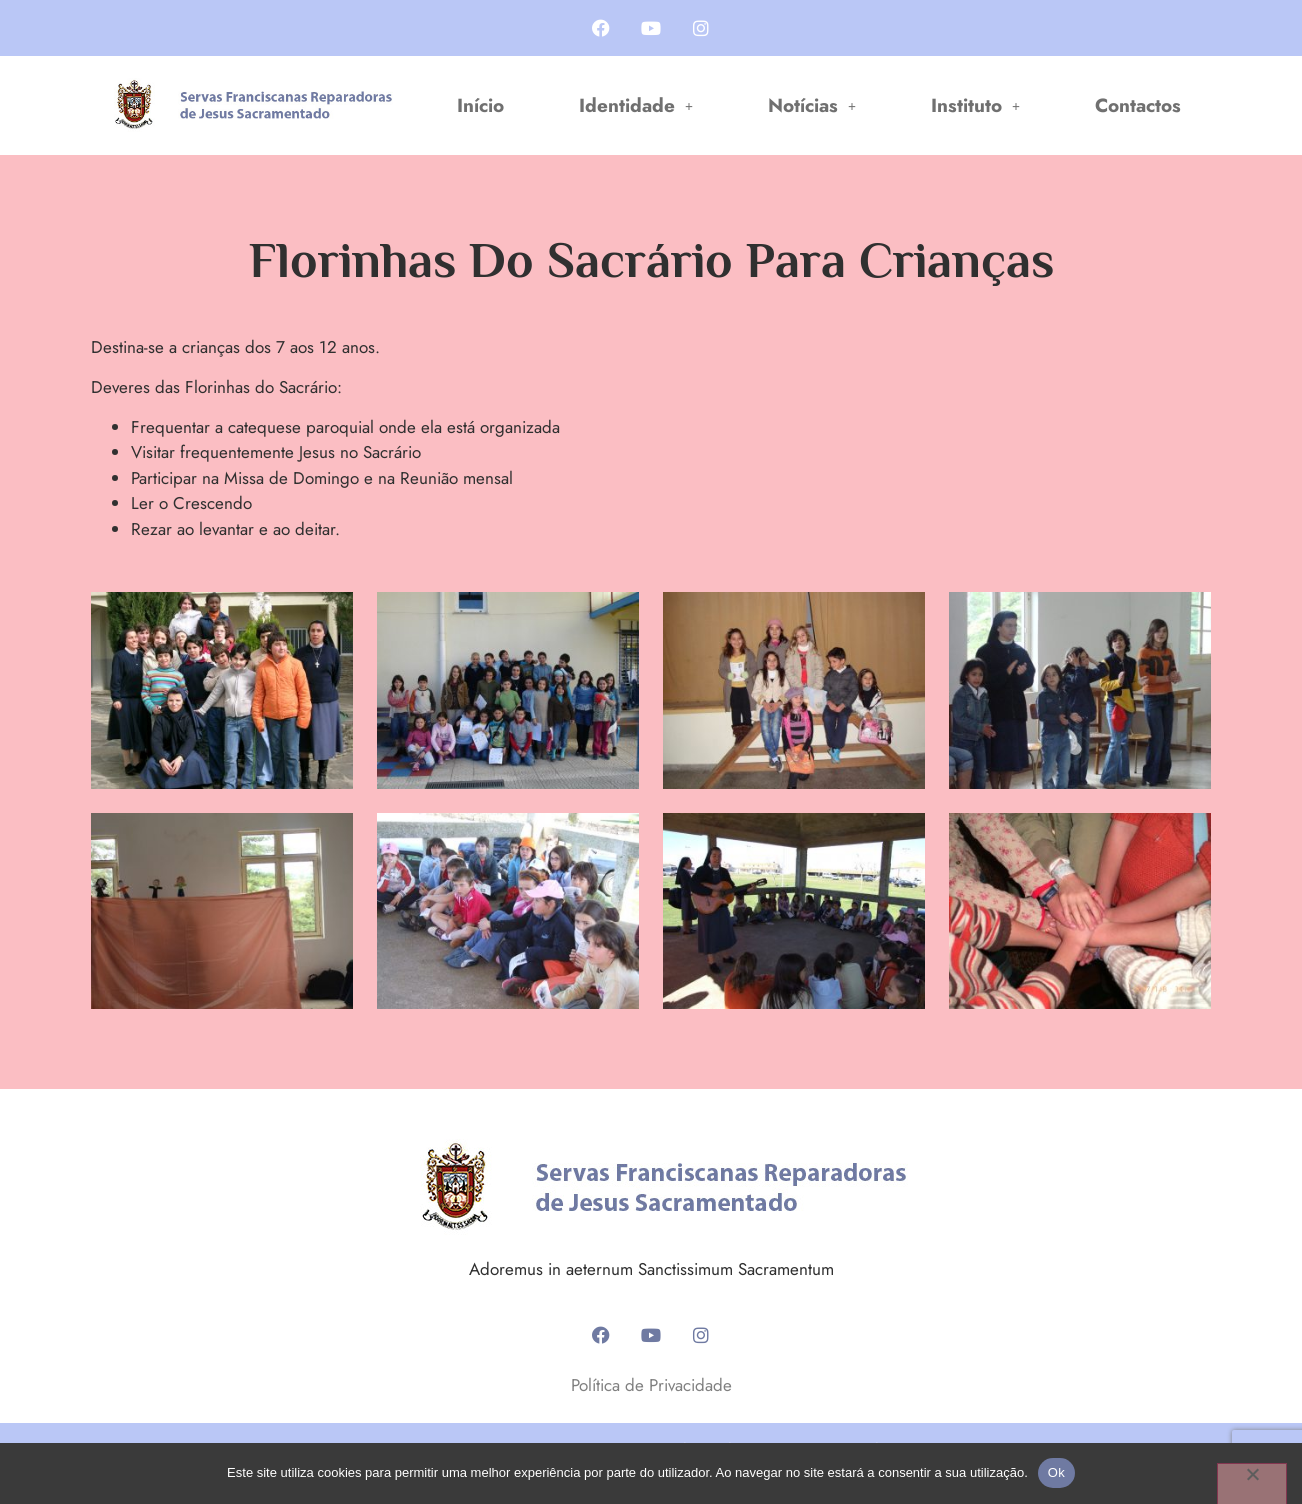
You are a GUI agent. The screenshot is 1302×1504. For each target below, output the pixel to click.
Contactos (1138, 105)
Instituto (975, 105)
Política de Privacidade (651, 1385)
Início (480, 105)
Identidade (636, 105)
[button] (636, 105)
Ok (1056, 1472)
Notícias (812, 105)
